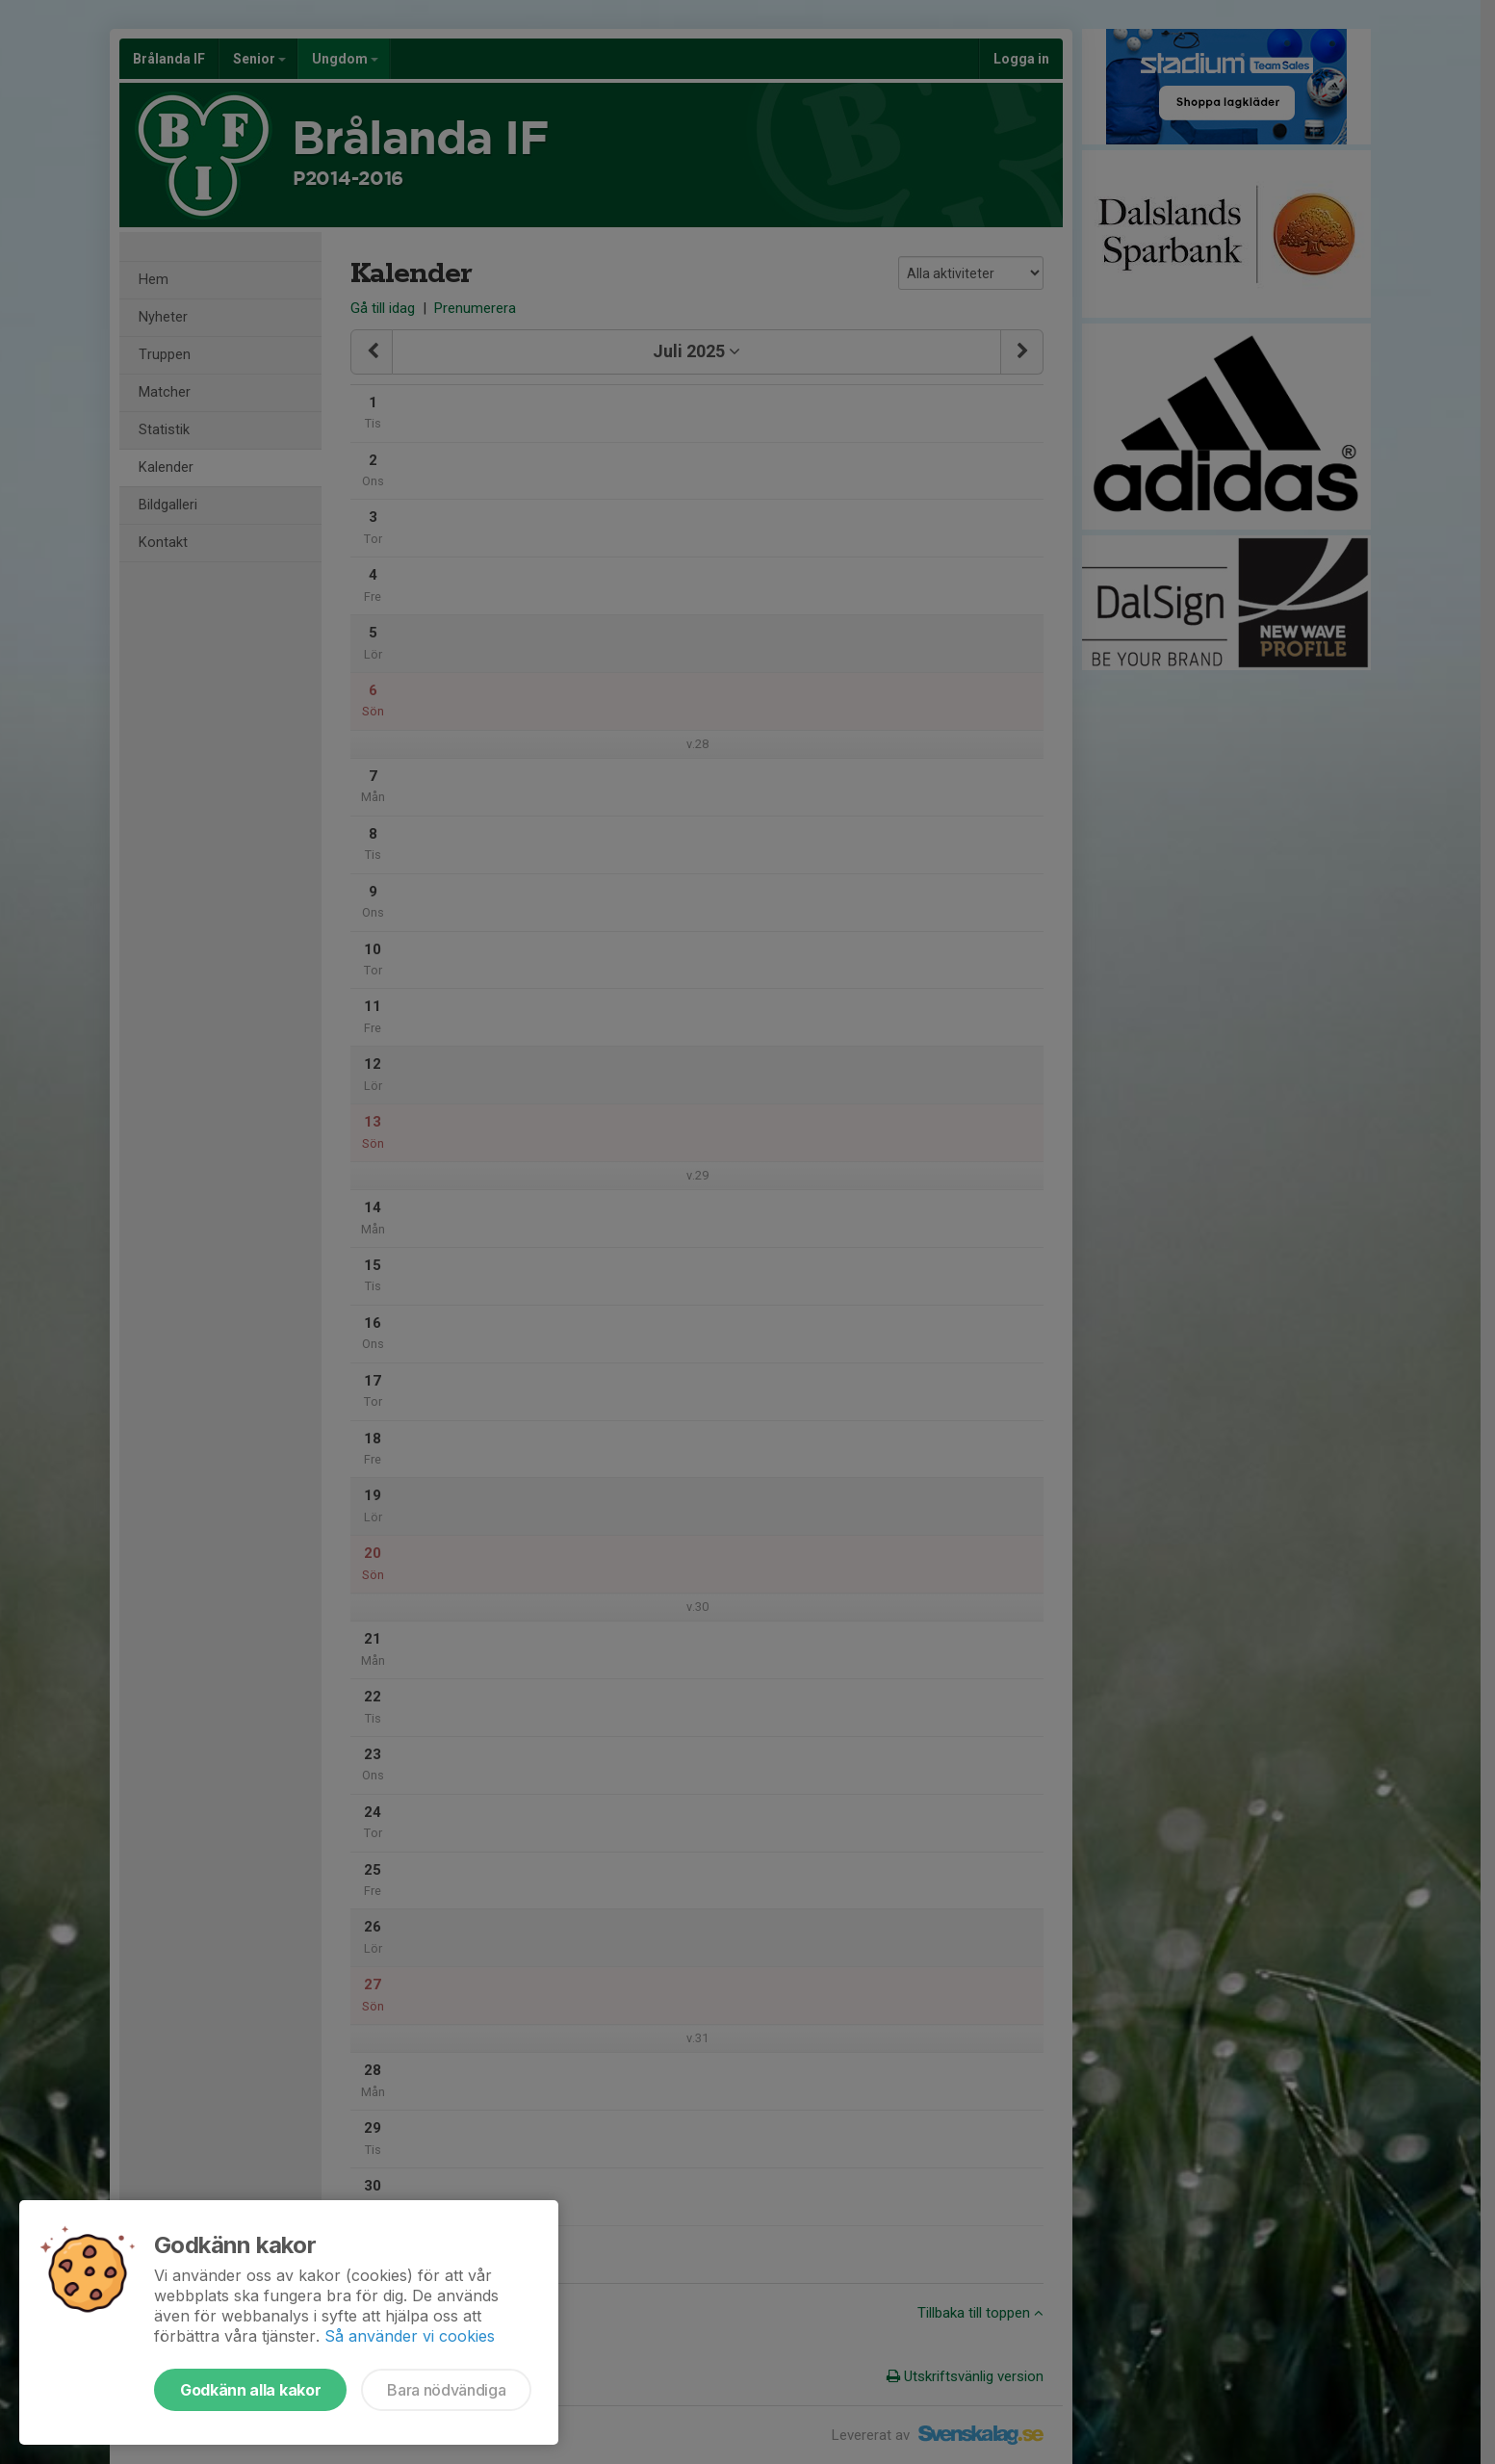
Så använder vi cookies (409, 2336)
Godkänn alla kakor (250, 2389)
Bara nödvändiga (446, 2389)
